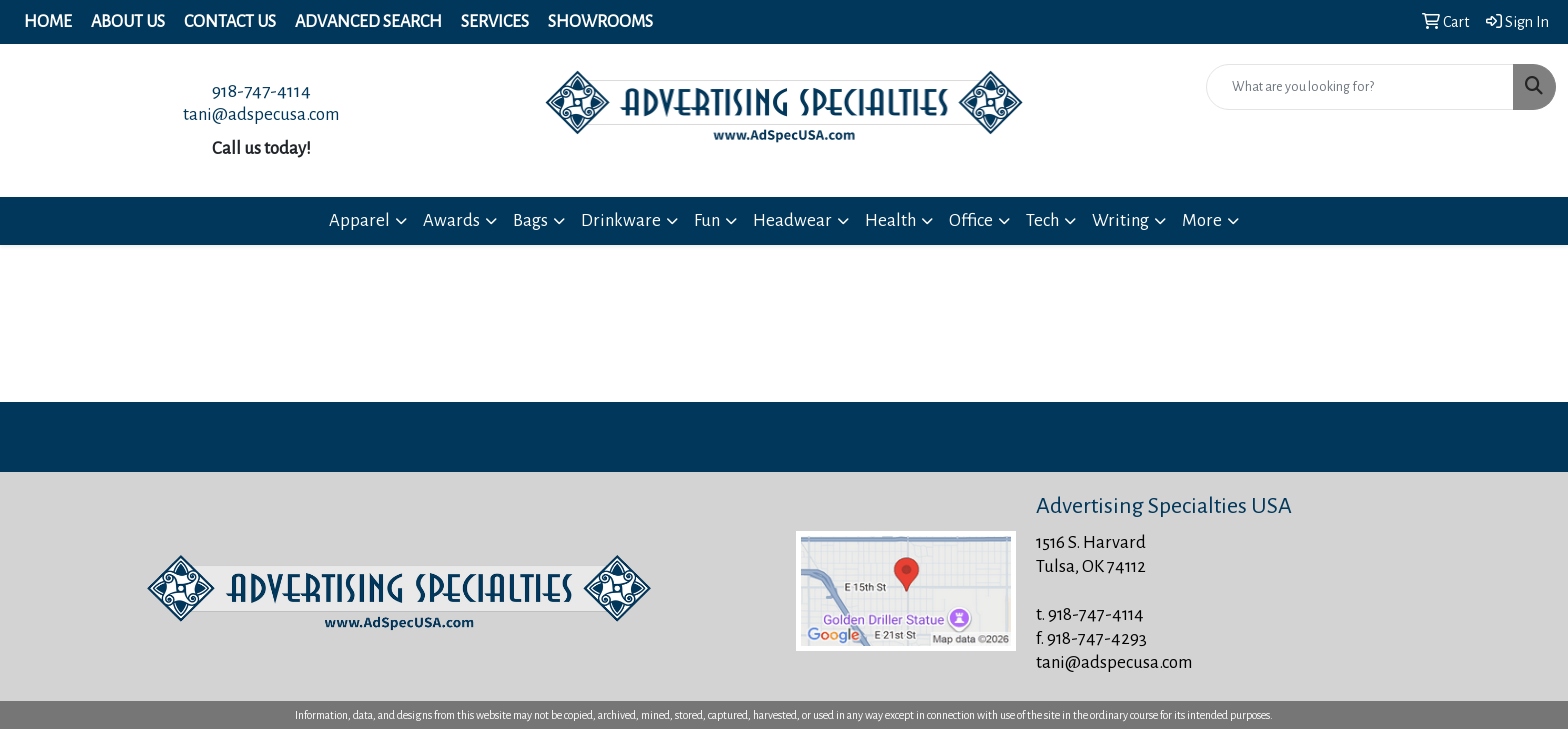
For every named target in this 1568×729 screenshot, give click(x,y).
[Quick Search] (1360, 87)
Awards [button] (451, 220)
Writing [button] (1120, 220)
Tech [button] (1042, 220)
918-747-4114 (261, 91)
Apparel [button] (359, 220)
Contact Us (230, 22)
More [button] (1202, 220)
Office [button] (971, 220)
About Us (128, 22)
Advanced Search (368, 22)
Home (48, 22)
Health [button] (890, 220)
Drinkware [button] (621, 220)
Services (495, 22)
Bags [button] (530, 220)
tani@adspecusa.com (261, 114)
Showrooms (600, 22)
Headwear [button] (792, 220)
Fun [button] (707, 220)
